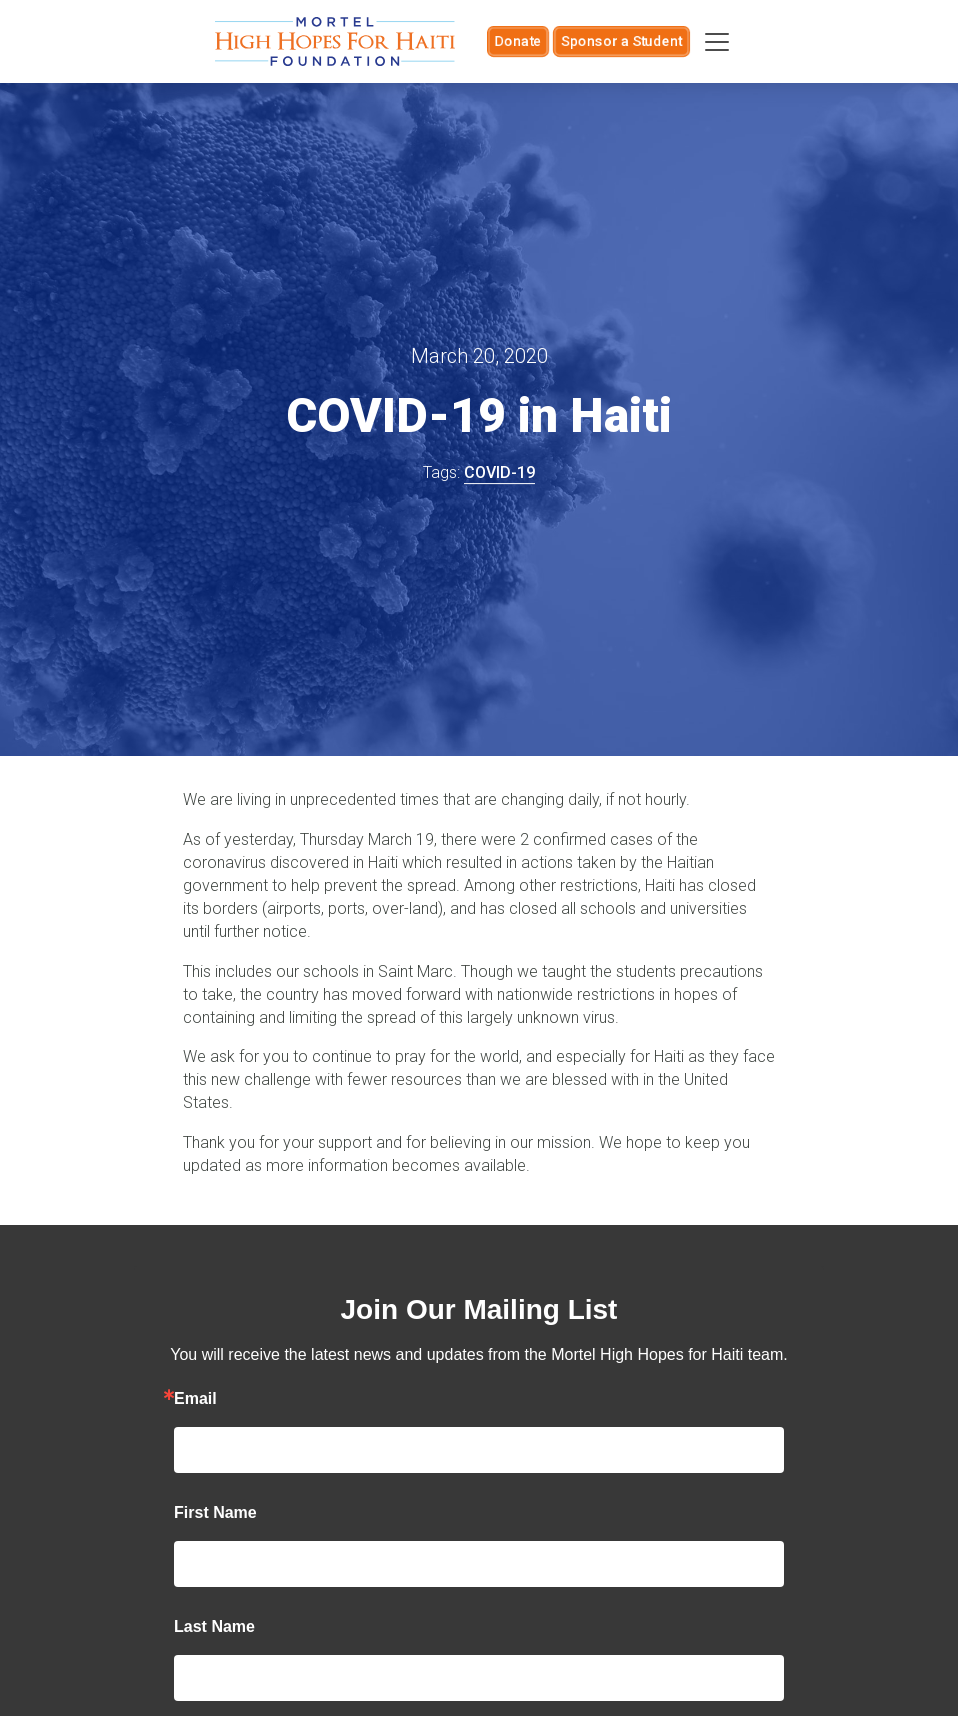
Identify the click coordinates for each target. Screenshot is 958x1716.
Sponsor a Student (621, 41)
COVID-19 (499, 472)
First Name (215, 1513)
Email (195, 1399)
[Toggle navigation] (717, 42)
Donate (518, 41)
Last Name (214, 1627)
